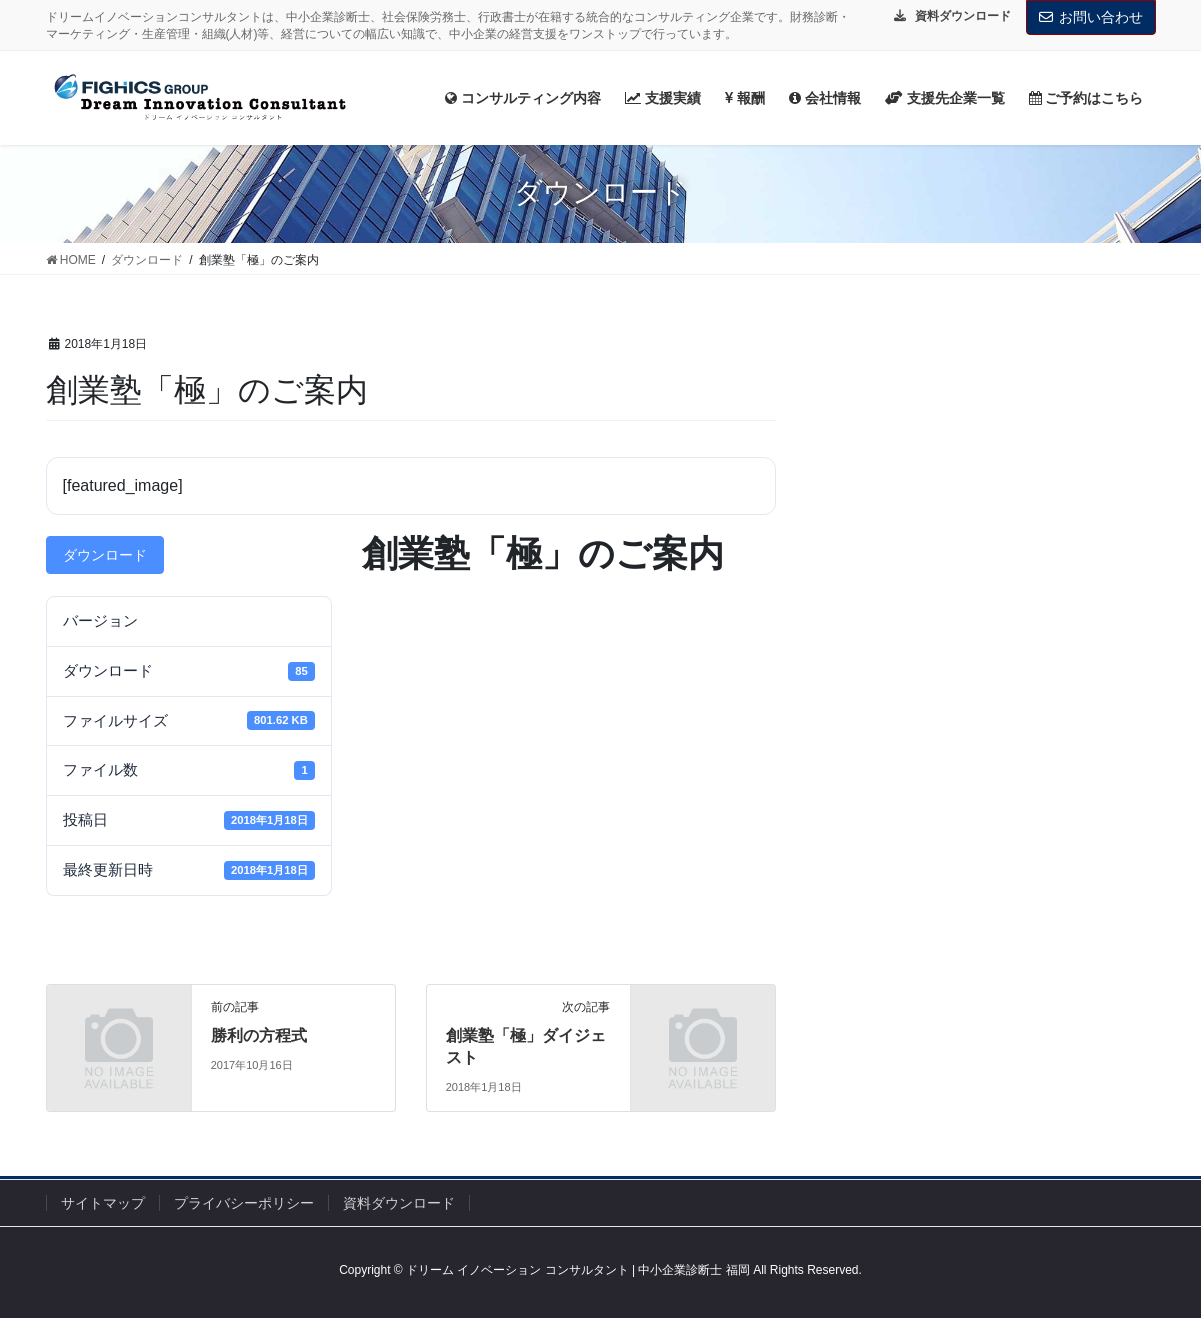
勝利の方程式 (259, 1035)
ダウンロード (105, 555)
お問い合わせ (1091, 17)
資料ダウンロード (399, 1203)
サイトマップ (103, 1203)
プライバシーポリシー (244, 1203)
